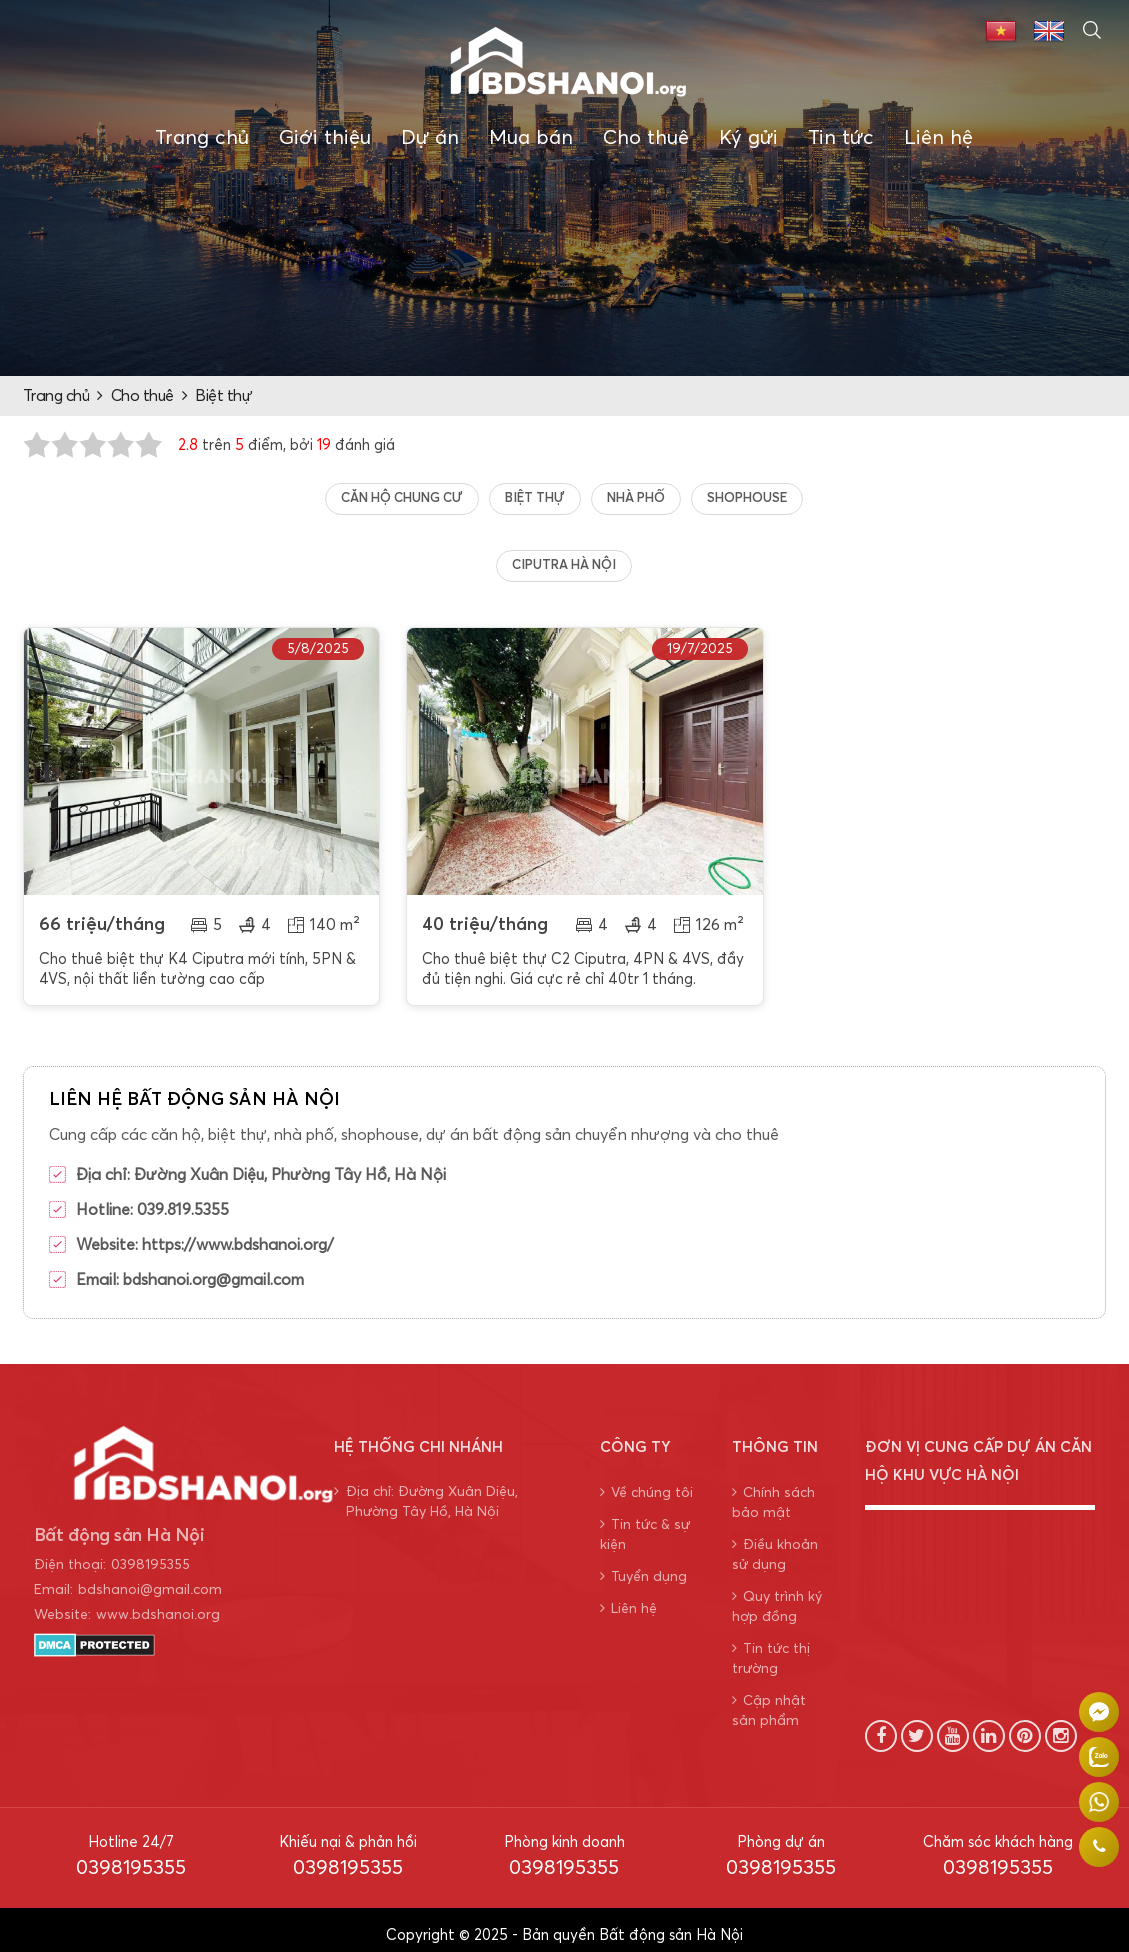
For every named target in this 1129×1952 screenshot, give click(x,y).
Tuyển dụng (643, 1565)
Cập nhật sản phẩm (769, 1699)
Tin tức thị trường (771, 1647)
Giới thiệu (325, 138)
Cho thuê (646, 138)
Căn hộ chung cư (402, 498)
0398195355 (150, 1554)
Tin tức (841, 138)
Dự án (430, 138)
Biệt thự (223, 396)
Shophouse (747, 498)
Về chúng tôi (646, 1481)
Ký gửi (748, 138)
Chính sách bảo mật (773, 1491)
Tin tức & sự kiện (645, 1523)
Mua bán (531, 138)
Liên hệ (938, 138)
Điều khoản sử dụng (775, 1543)
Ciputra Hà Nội (564, 565)
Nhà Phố (636, 498)
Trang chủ (202, 138)
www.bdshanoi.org (158, 1604)
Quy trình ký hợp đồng (777, 1595)
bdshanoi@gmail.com (150, 1579)
